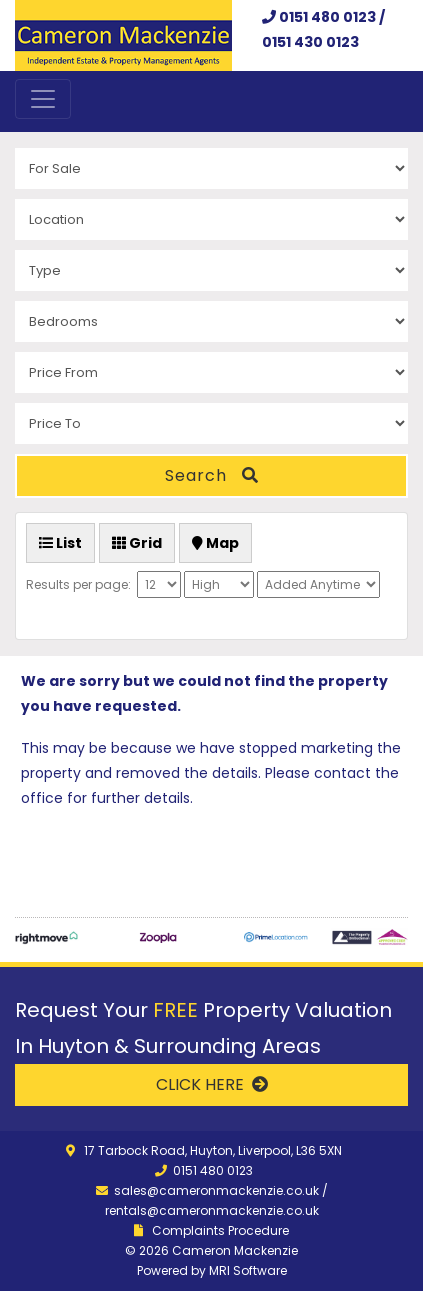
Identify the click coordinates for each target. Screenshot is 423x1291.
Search (212, 475)
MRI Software (248, 1270)
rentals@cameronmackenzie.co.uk (212, 1210)
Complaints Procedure (220, 1230)
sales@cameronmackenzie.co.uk (216, 1190)
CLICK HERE (212, 1084)
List (60, 543)
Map (215, 543)
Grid (137, 543)
